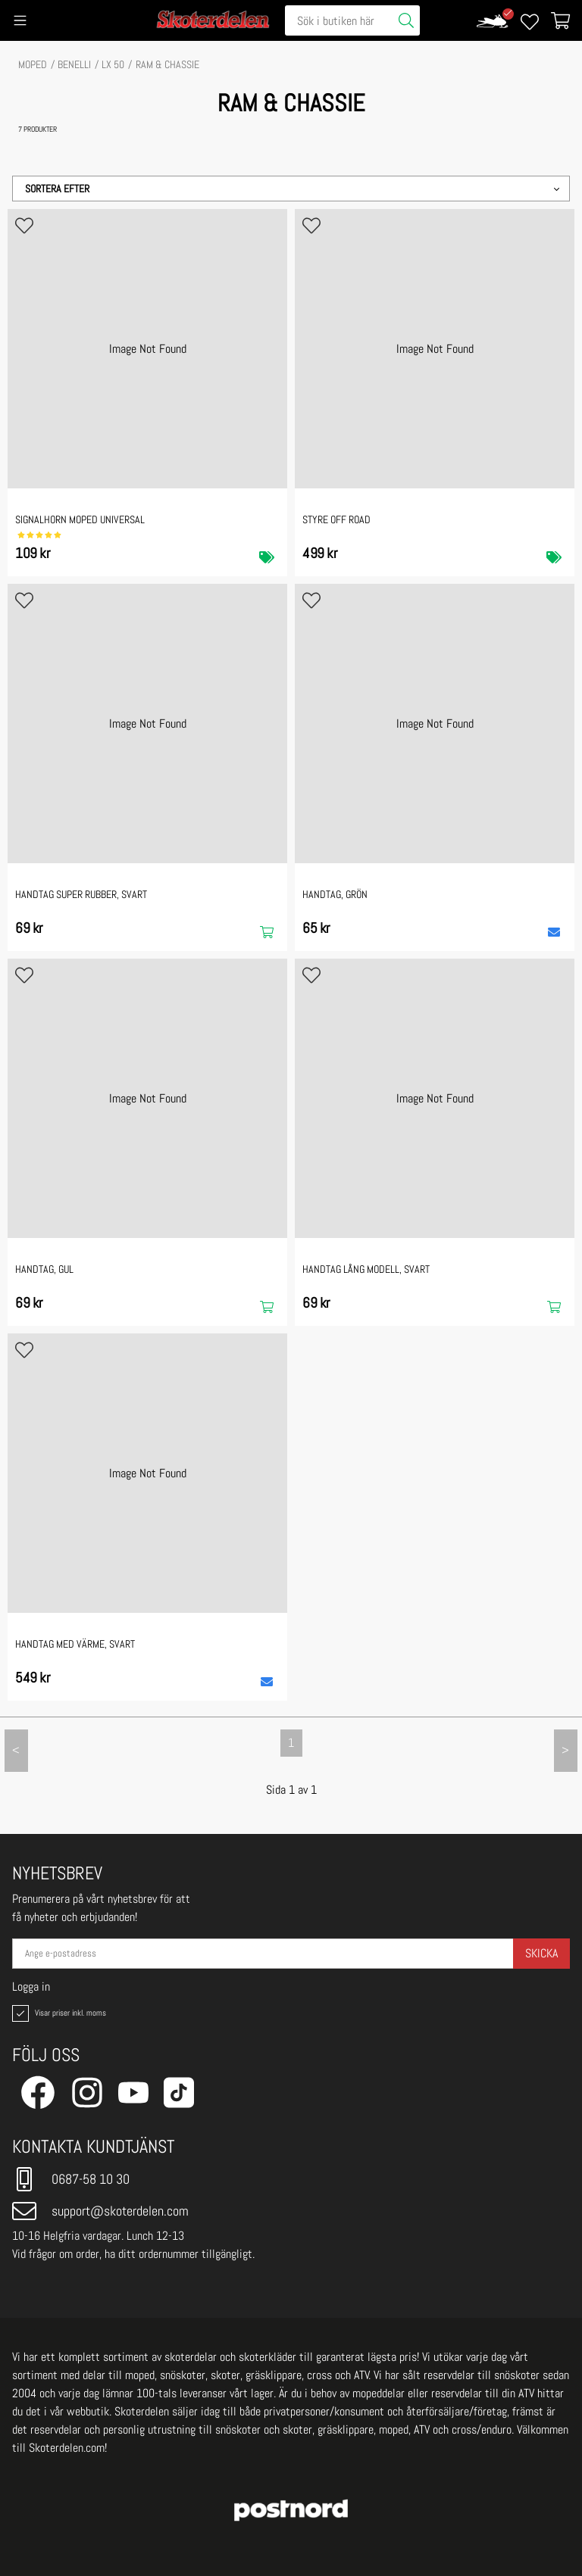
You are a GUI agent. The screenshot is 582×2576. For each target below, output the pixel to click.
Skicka (541, 1953)
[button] (291, 188)
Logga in (31, 1987)
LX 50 (113, 64)
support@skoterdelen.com (100, 2211)
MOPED (32, 64)
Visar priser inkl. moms (57, 2013)
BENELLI (74, 64)
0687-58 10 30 (71, 2179)
